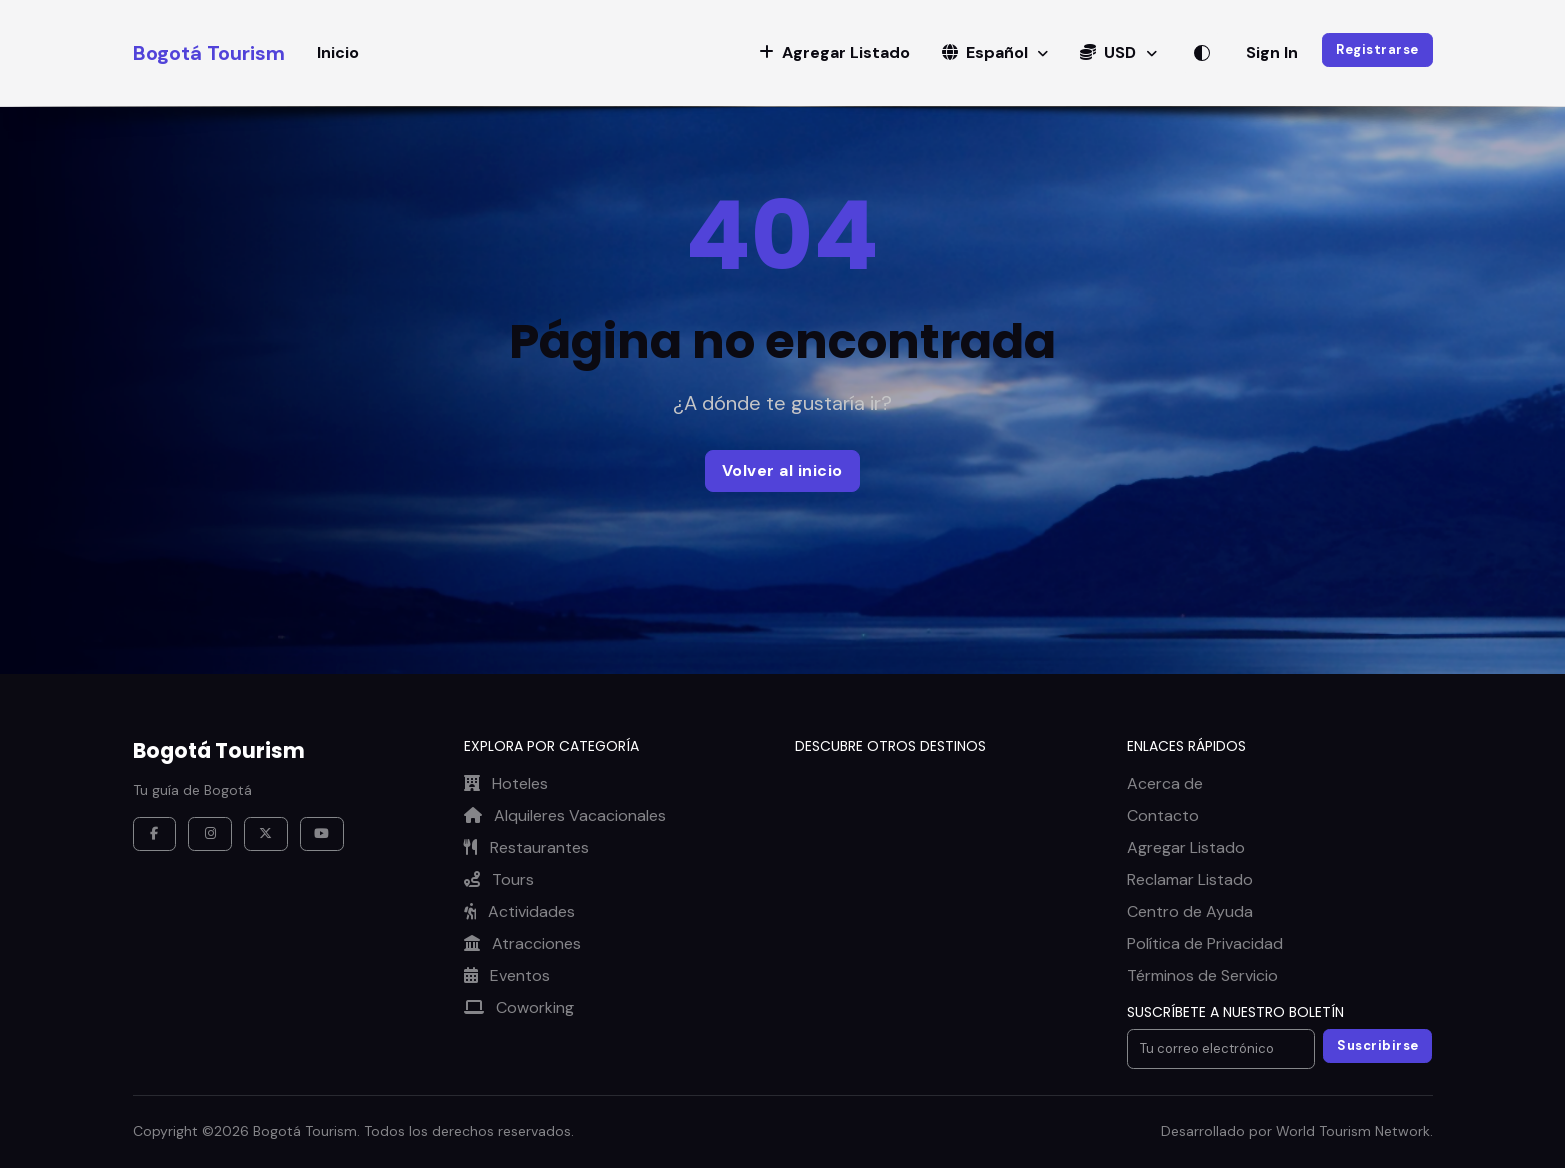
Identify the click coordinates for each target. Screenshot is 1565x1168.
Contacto (1163, 815)
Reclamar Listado (1190, 879)
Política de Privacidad (1205, 943)
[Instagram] (210, 834)
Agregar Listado (1186, 847)
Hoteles (506, 783)
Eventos (507, 975)
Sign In (1272, 52)
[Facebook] (155, 834)
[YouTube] (322, 834)
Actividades (519, 911)
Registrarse (1377, 49)
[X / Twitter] (266, 834)
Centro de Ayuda (1190, 911)
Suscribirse (1378, 1045)
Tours (499, 879)
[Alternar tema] (1202, 53)
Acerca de (1165, 783)
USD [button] (1110, 52)
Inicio (338, 52)
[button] (834, 53)
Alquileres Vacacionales (565, 815)
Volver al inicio (782, 470)
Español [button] (987, 52)
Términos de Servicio (1202, 975)
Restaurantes (526, 847)
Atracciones (522, 943)
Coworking (519, 1007)
